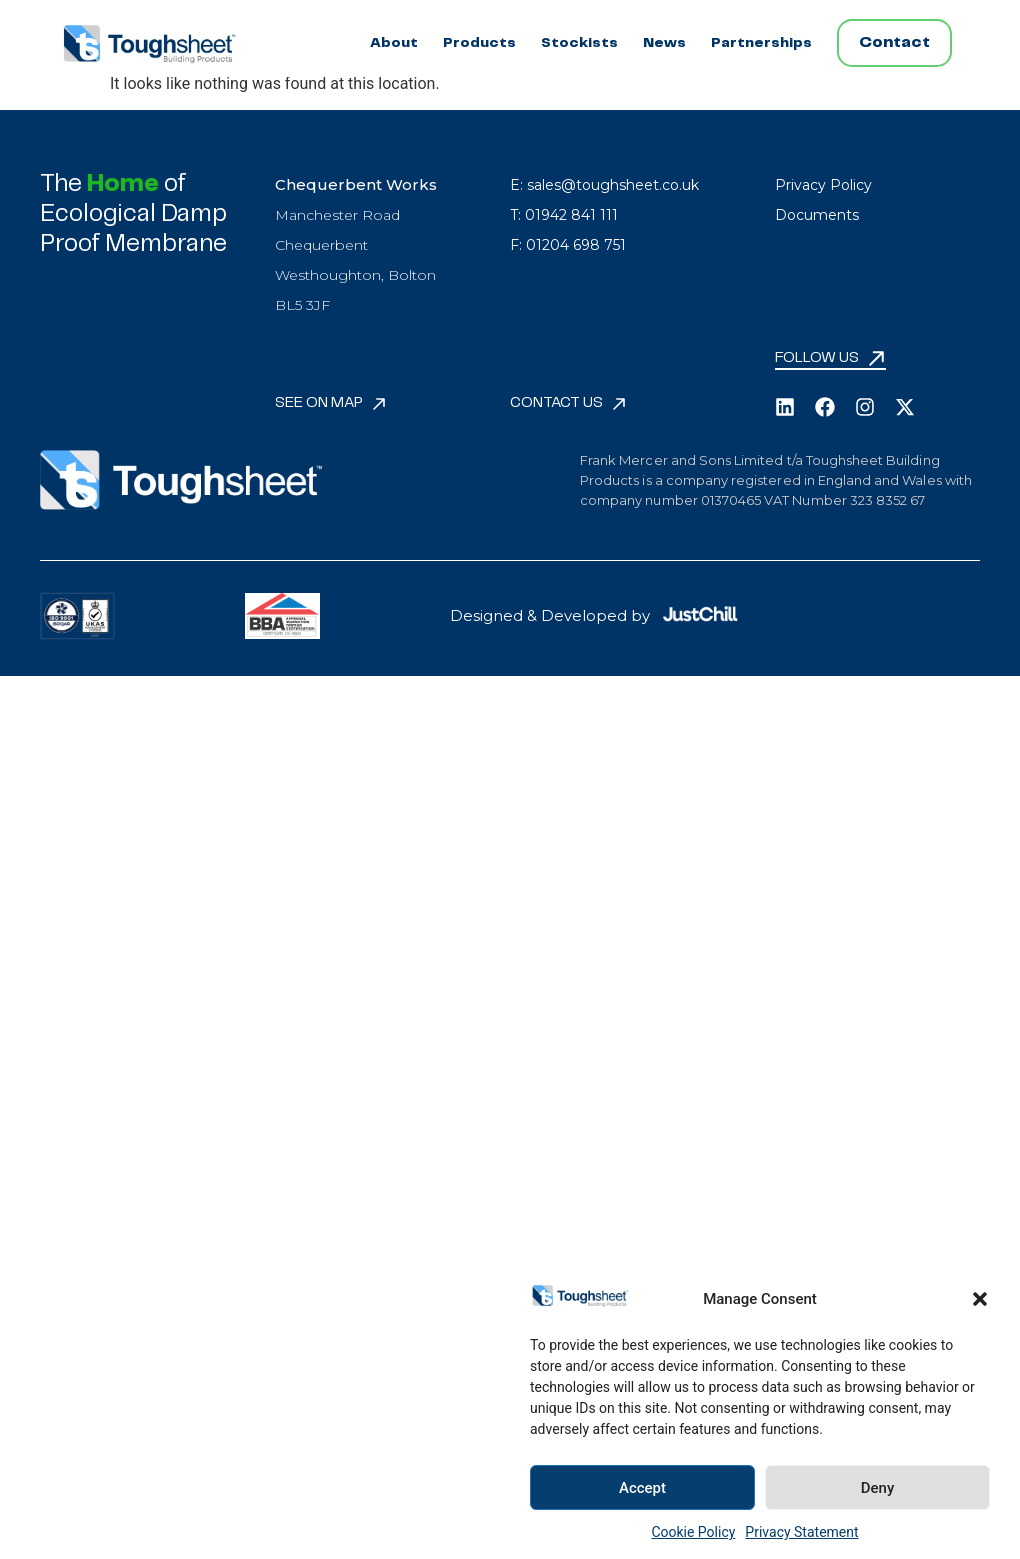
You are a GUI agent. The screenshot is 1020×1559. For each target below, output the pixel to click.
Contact (894, 42)
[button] (980, 1299)
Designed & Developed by (550, 615)
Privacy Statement (801, 1532)
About (394, 43)
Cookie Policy (693, 1532)
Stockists (579, 43)
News (664, 43)
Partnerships (761, 43)
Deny (878, 1488)
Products (479, 43)
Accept (642, 1488)
